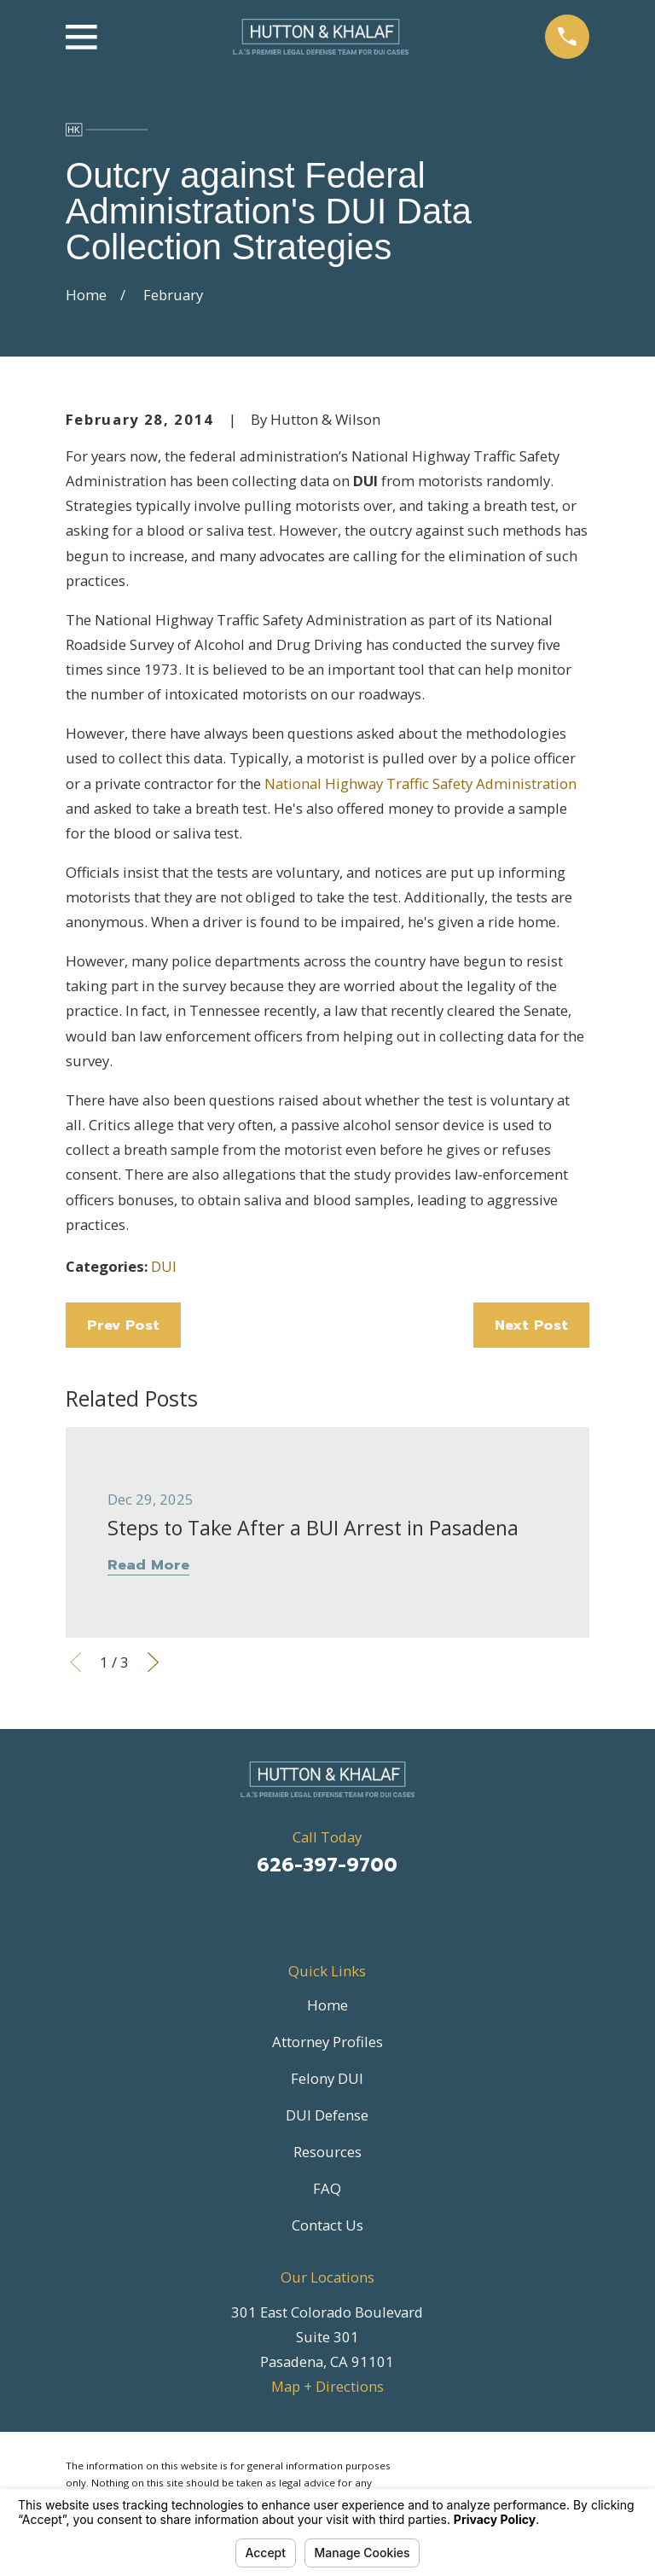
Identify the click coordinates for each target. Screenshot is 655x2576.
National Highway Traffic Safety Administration (420, 783)
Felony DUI (327, 2078)
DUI (164, 1266)
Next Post (531, 1325)
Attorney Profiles (327, 2041)
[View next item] (153, 1662)
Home (327, 2005)
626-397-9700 (327, 1865)
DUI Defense (327, 2115)
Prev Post (123, 1325)
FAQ (327, 2188)
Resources (327, 2151)
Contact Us (327, 2225)
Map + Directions (327, 2386)
